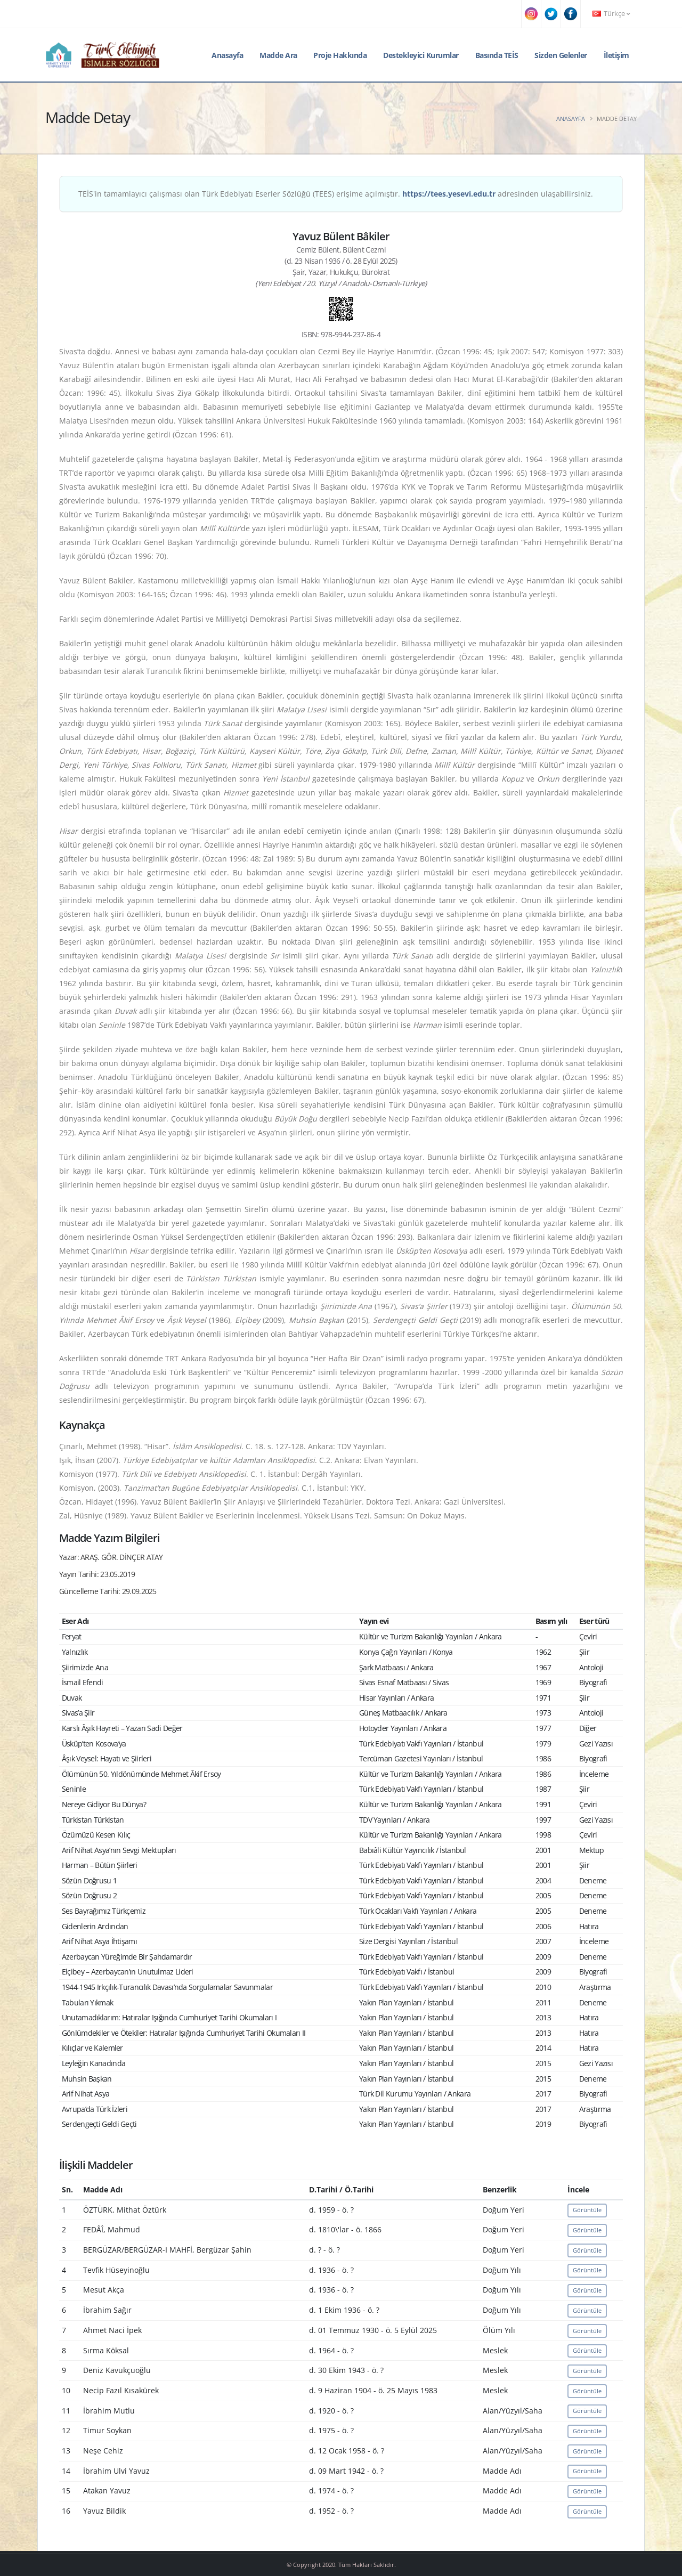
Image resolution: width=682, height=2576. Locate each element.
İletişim (616, 55)
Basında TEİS (496, 55)
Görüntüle (587, 2210)
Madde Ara (278, 55)
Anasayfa (227, 55)
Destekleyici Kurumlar (421, 55)
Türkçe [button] (611, 13)
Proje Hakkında (340, 55)
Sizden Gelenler (560, 55)
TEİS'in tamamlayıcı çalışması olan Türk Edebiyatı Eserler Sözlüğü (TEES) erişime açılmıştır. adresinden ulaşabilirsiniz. (335, 194)
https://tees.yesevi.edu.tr (449, 194)
